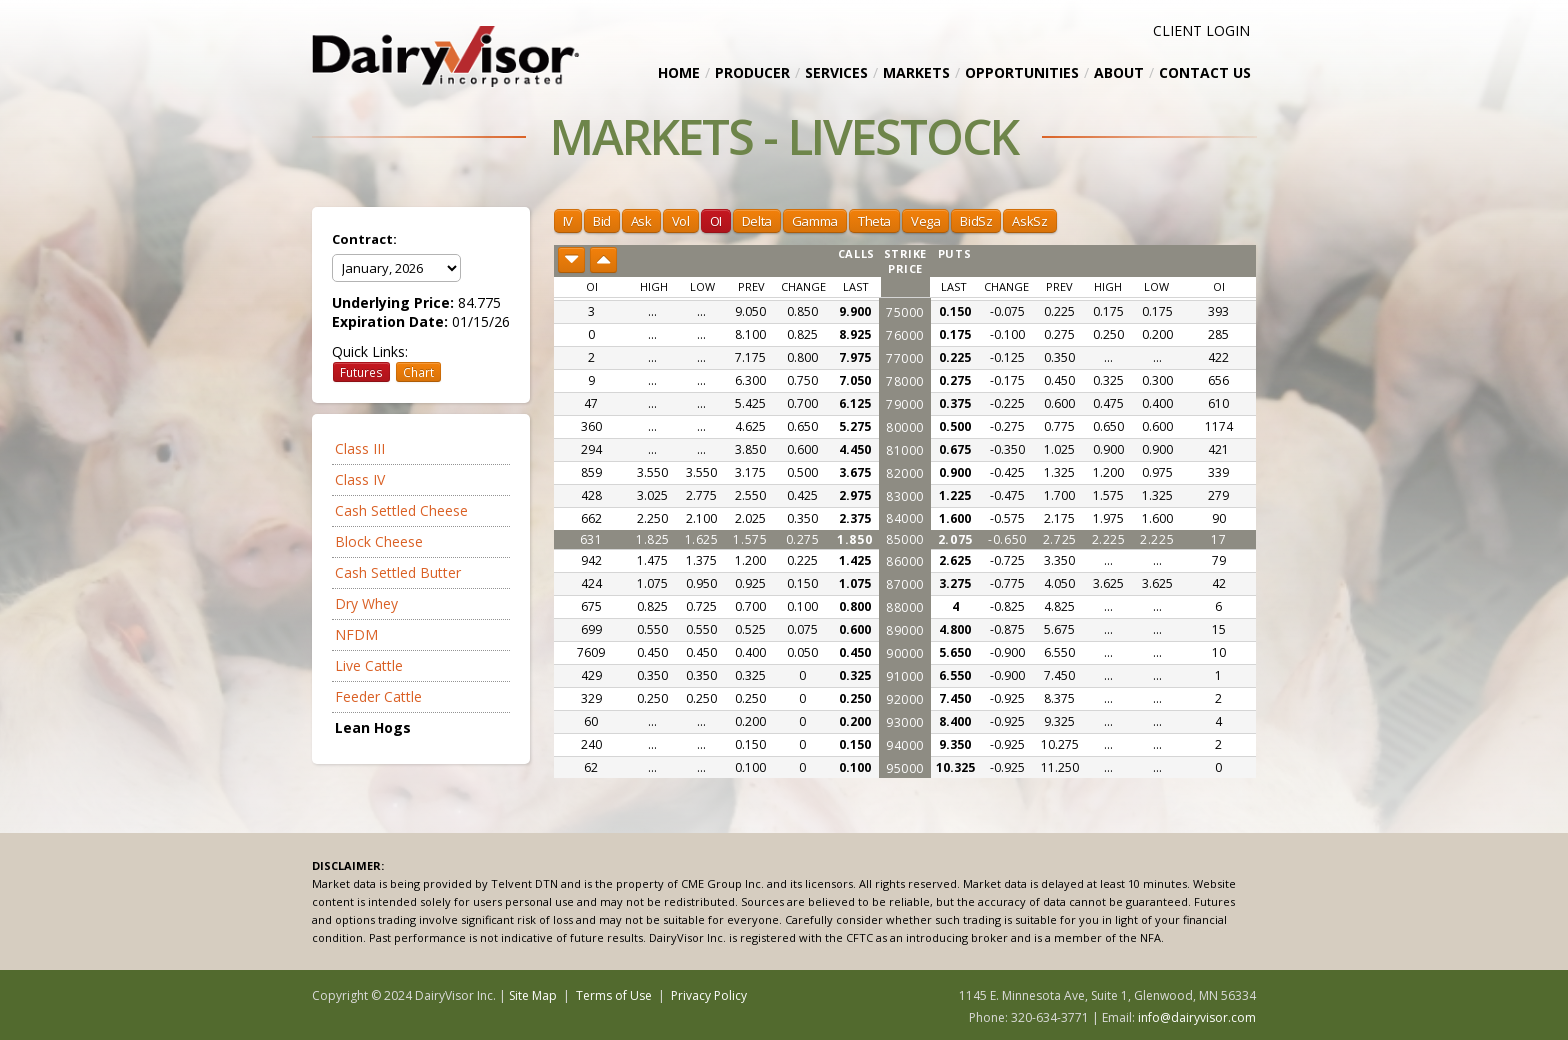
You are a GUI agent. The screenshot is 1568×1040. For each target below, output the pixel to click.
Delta (757, 221)
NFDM (356, 634)
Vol (681, 221)
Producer (752, 72)
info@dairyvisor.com (1197, 1017)
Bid (602, 221)
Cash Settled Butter (398, 572)
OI (716, 221)
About (1119, 72)
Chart (418, 372)
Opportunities (1022, 72)
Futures (361, 372)
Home (679, 72)
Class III (360, 448)
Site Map (533, 995)
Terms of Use (614, 995)
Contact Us (1205, 72)
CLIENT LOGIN (1201, 30)
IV (568, 221)
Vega (925, 221)
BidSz (976, 221)
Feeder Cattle (378, 696)
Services (836, 72)
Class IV (360, 479)
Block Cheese (379, 541)
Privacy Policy (709, 995)
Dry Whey (366, 603)
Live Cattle (369, 665)
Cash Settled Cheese (401, 510)
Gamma (815, 221)
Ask (641, 221)
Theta (874, 221)
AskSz (1029, 221)
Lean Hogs (373, 727)
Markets (916, 72)
